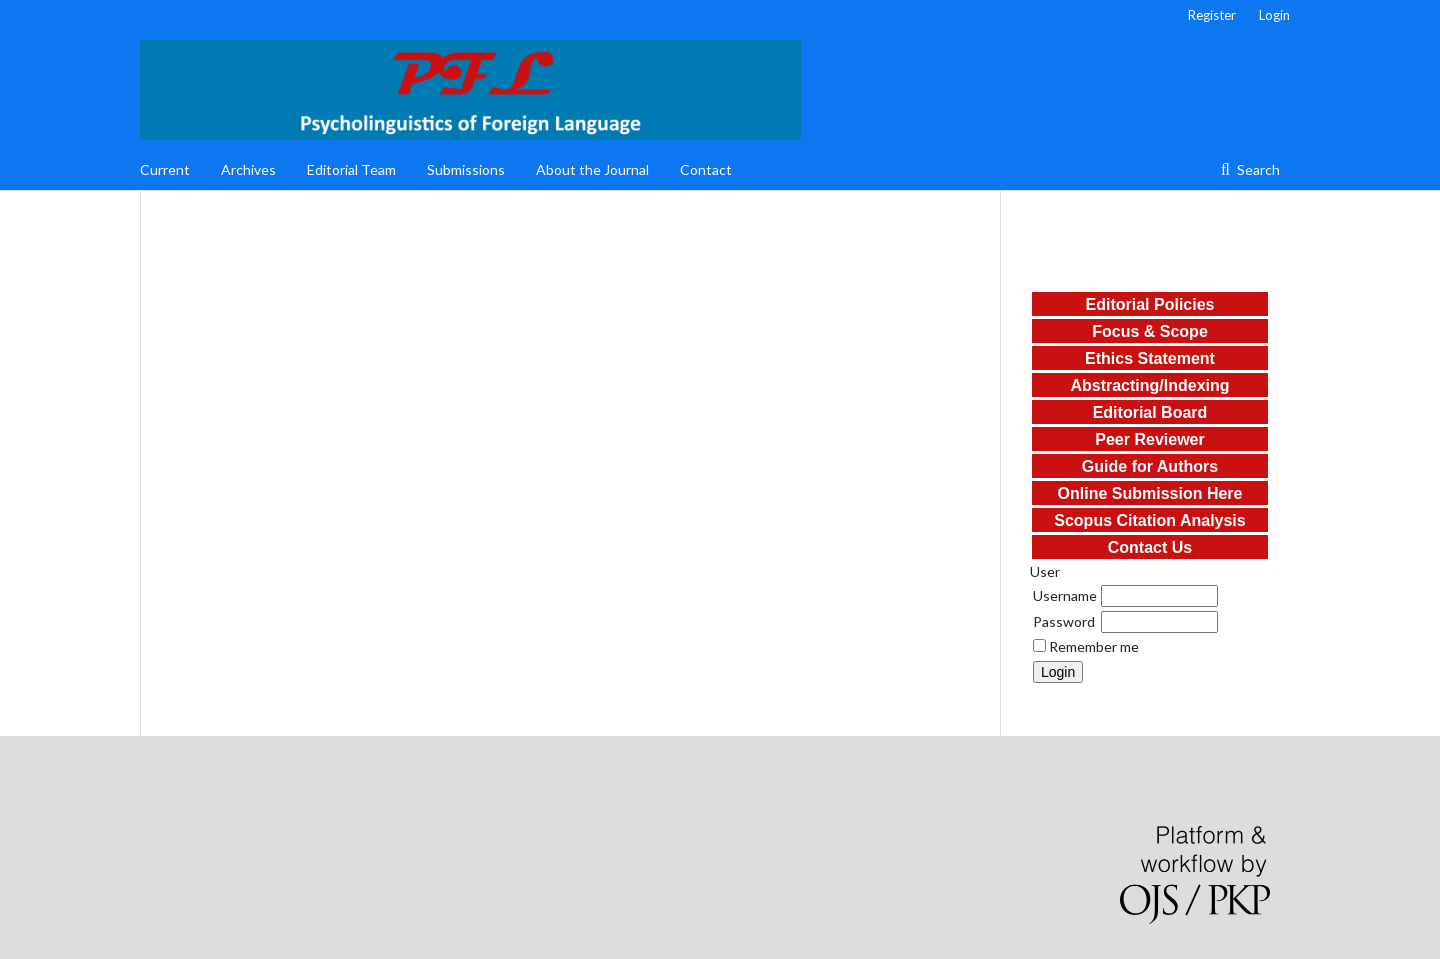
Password (1064, 621)
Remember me (1094, 646)
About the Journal (592, 169)
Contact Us (1150, 547)
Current (165, 169)
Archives (248, 169)
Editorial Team (351, 169)
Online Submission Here (1150, 493)
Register (1212, 15)
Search (1257, 169)
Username (1065, 595)
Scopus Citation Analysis (1149, 520)
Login (1274, 15)
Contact (706, 169)
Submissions (466, 169)
